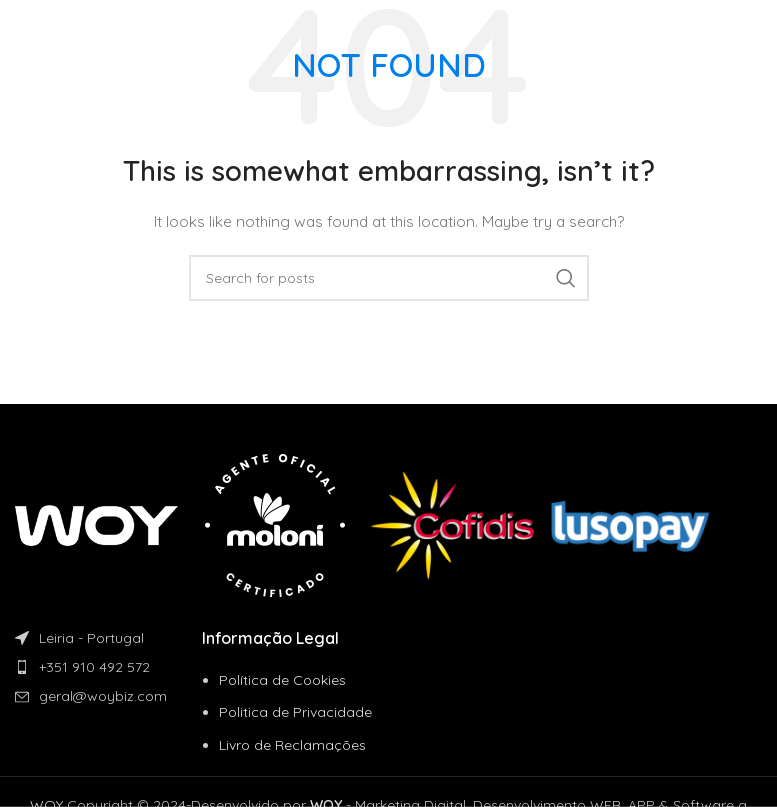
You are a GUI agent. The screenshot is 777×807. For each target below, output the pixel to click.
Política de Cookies (282, 680)
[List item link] (108, 667)
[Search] (389, 278)
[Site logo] (84, 29)
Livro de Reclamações (292, 745)
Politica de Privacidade (295, 712)
